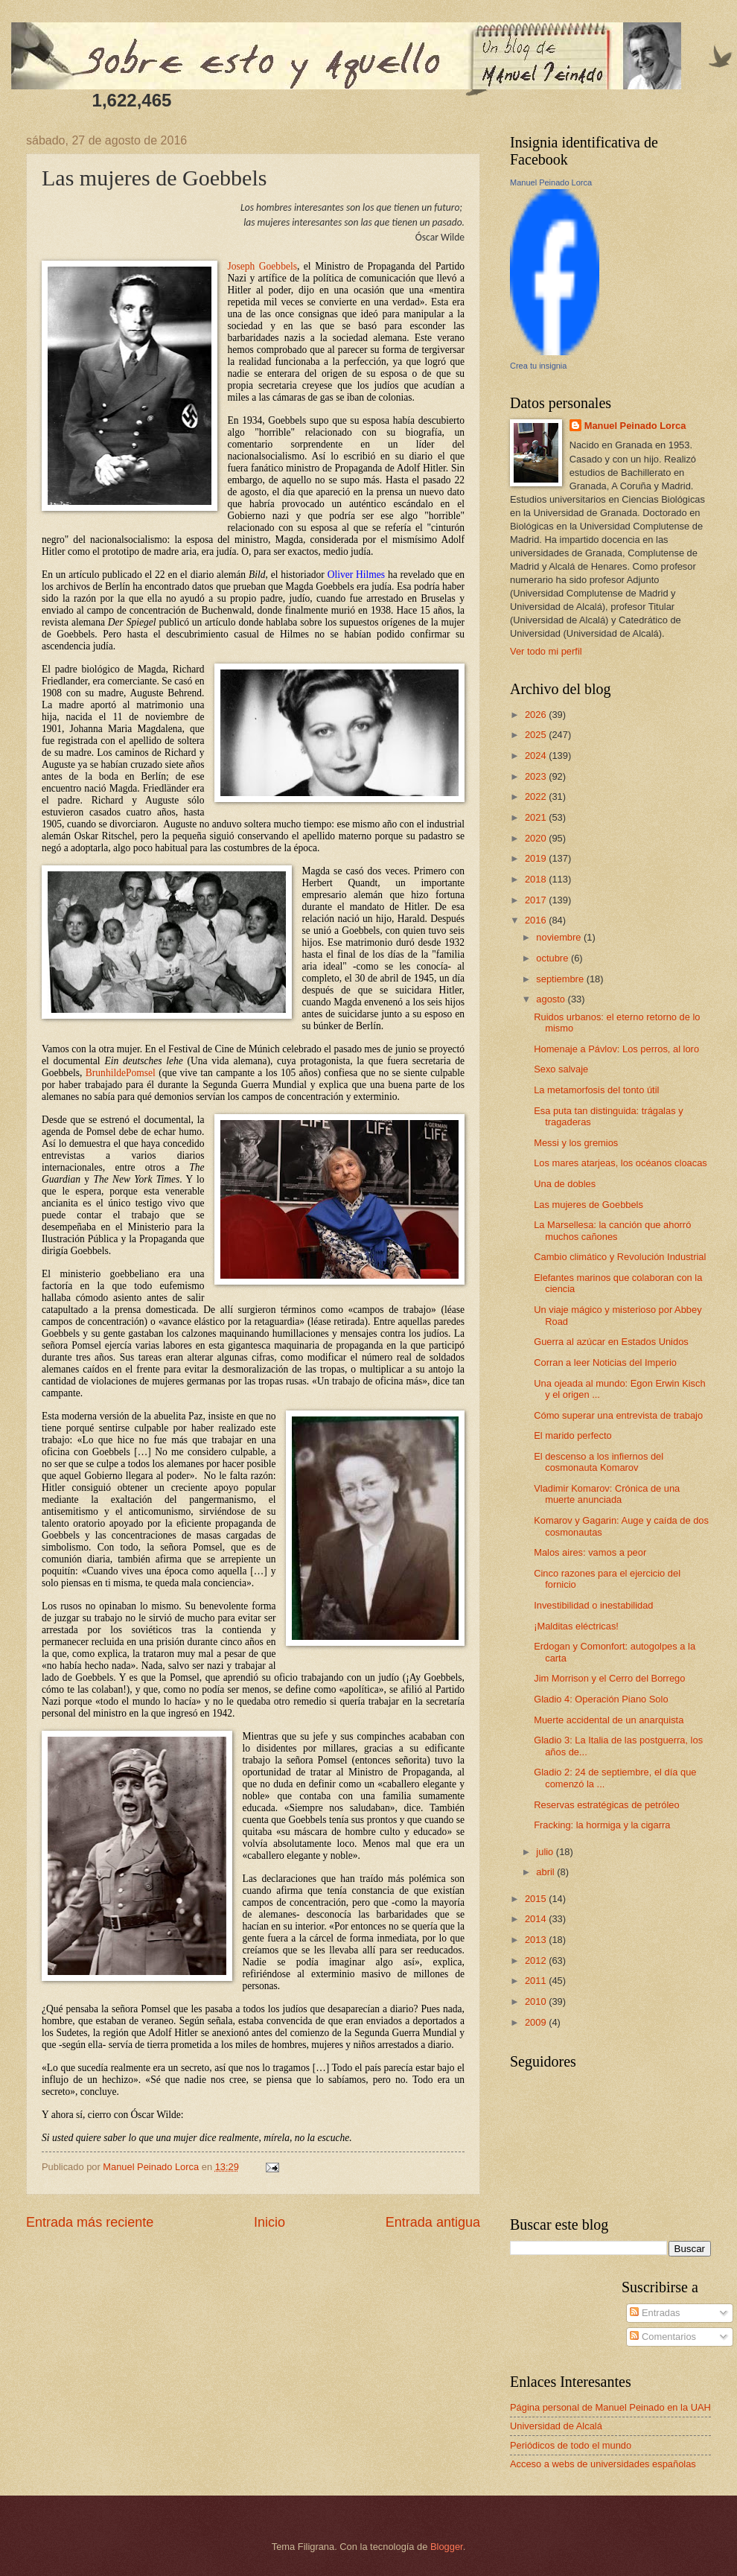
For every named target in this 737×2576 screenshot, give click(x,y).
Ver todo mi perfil (546, 651)
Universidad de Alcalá (556, 2426)
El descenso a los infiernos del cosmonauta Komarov (598, 1462)
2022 (537, 796)
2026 (537, 714)
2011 (537, 1980)
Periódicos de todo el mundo (570, 2445)
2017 (537, 900)
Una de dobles (565, 1183)
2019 (537, 858)
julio (545, 1851)
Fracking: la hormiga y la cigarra (602, 1825)
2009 (537, 2022)
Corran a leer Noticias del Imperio (605, 1362)
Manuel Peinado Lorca (551, 182)
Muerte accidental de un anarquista (608, 1720)
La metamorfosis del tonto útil (596, 1089)
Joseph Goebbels (262, 266)
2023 (537, 776)
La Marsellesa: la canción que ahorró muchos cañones (612, 1230)
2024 (537, 755)
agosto (551, 999)
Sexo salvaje (561, 1069)
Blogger (446, 2546)
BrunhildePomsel (122, 1072)
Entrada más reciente (89, 2222)
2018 (537, 879)
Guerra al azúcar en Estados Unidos (611, 1341)
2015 (537, 1898)
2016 (537, 920)
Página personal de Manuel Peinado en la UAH (610, 2407)
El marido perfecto (572, 1435)
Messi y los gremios (576, 1142)
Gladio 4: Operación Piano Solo (601, 1699)
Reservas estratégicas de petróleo (606, 1804)
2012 (537, 1960)
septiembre (561, 979)
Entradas (655, 2312)
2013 (537, 1939)
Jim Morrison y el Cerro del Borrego (609, 1678)
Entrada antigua (433, 2222)
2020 (537, 838)
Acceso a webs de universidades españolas (603, 2464)
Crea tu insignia (538, 365)
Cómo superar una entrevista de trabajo (618, 1415)
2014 (537, 1918)
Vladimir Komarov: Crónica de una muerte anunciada (607, 1494)
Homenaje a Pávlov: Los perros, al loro (616, 1049)
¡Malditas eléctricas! (576, 1626)
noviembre (560, 937)
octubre (553, 958)
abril (546, 1871)
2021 (537, 817)
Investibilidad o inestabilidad (593, 1605)
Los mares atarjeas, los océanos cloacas (620, 1162)
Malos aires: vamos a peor (590, 1552)
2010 (537, 2001)
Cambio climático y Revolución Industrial (620, 1256)
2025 (537, 734)
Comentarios (663, 2336)
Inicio (269, 2222)
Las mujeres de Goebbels (588, 1204)
